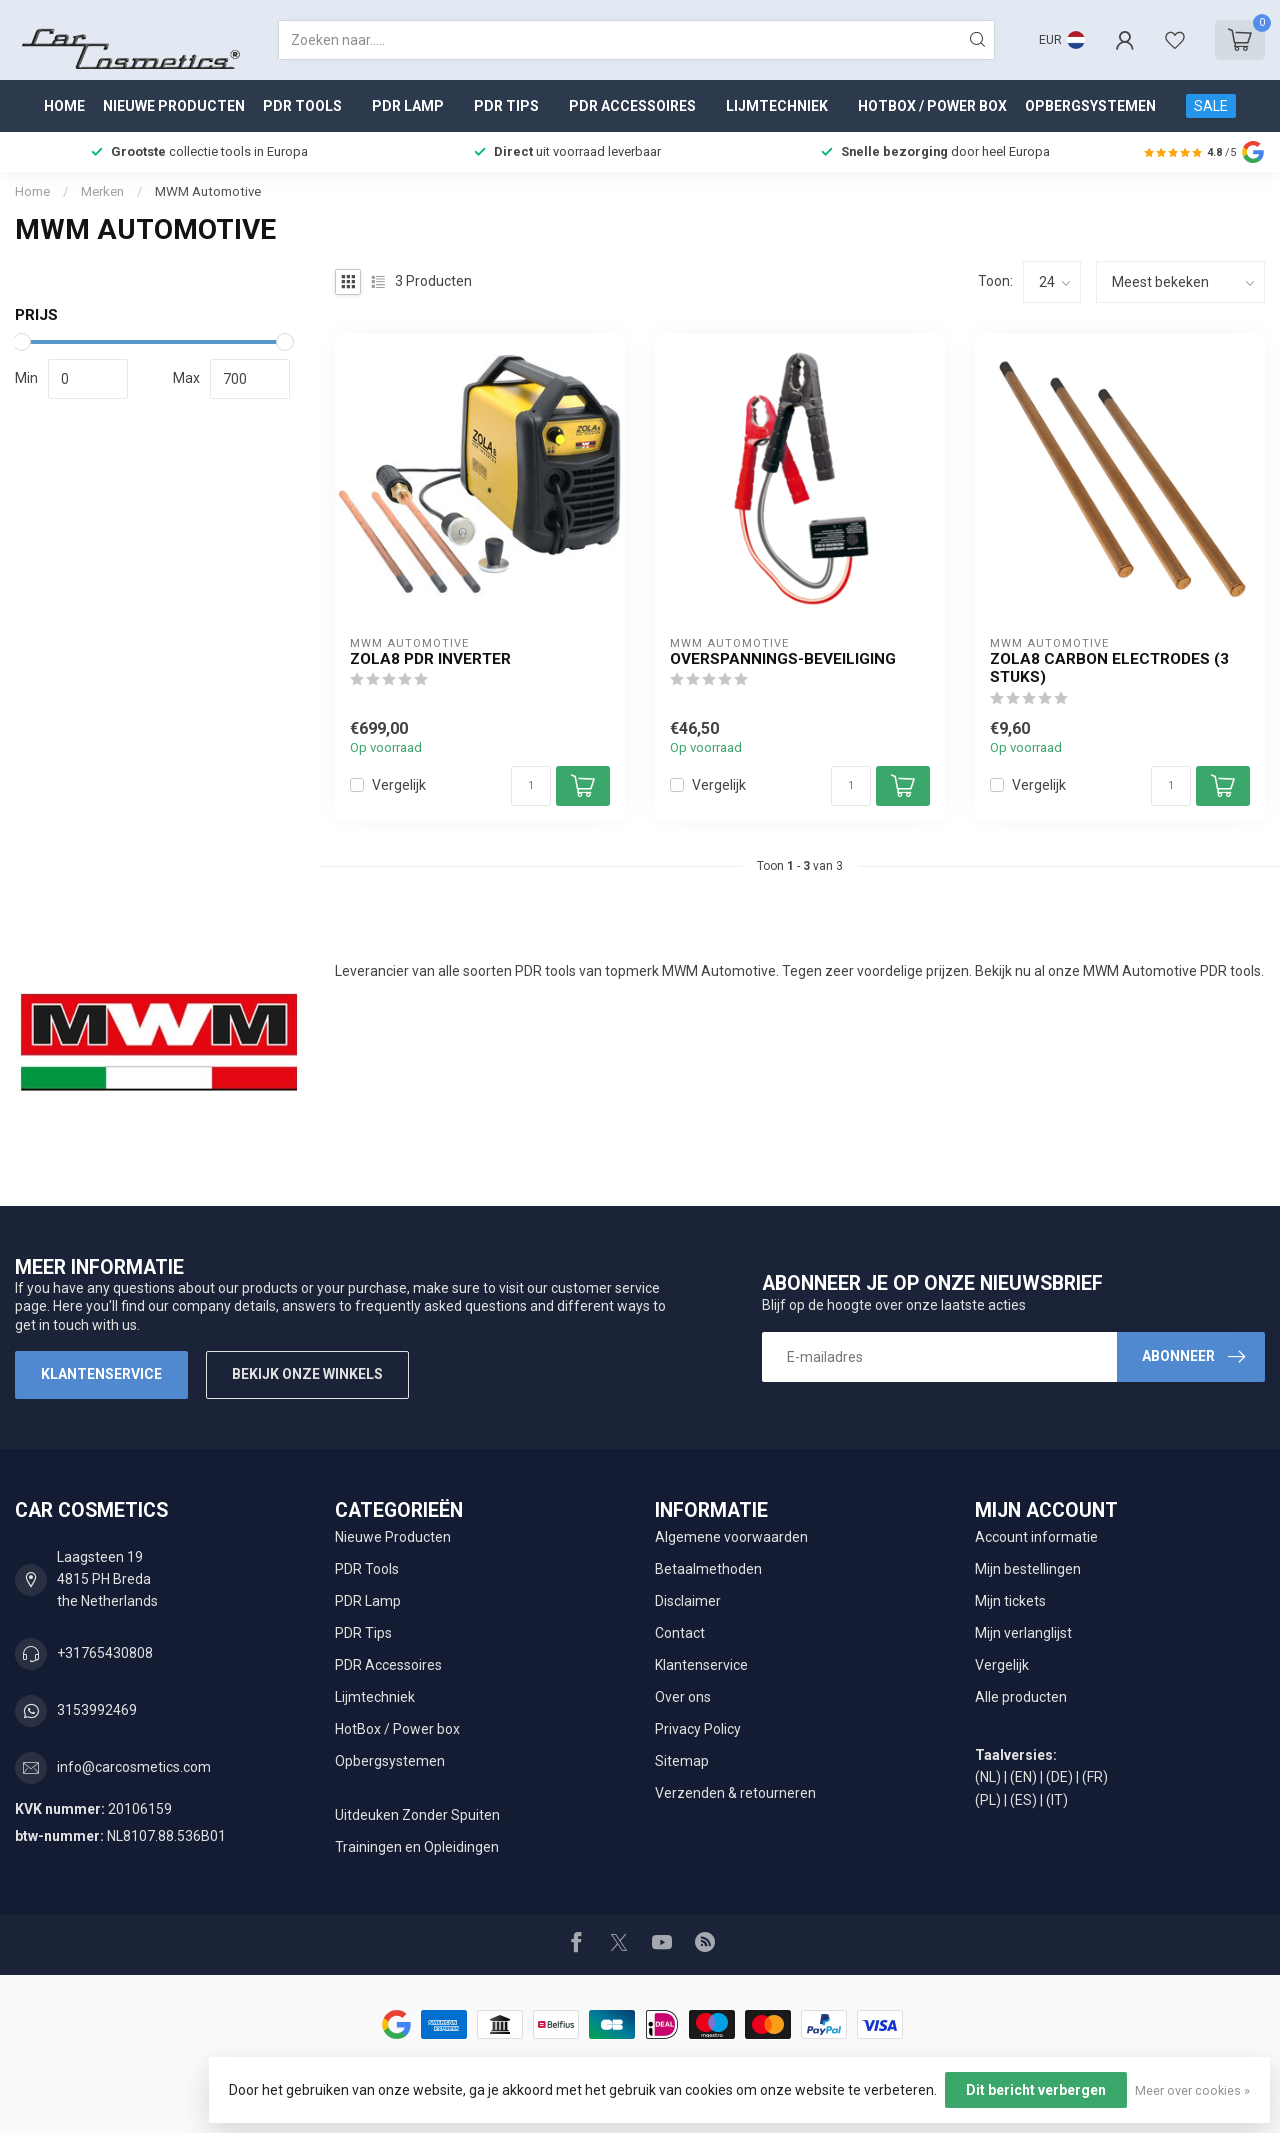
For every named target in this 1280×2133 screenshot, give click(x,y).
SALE (1211, 106)
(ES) (1023, 1800)
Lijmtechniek (777, 106)
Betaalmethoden (708, 1569)
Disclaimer (688, 1601)
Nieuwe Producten (174, 106)
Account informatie (1036, 1537)
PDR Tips (506, 106)
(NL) (988, 1777)
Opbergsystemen (1090, 106)
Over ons (683, 1697)
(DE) (1059, 1777)
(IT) (1057, 1800)
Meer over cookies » (1192, 2090)
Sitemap (682, 1761)
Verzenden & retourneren (735, 1793)
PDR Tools (302, 106)
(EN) (1023, 1777)
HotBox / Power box (932, 106)
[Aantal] (531, 786)
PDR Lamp (408, 106)
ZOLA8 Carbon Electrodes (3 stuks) (1109, 668)
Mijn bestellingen (1028, 1569)
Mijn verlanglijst (1023, 1633)
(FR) (1095, 1777)
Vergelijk (399, 785)
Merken (102, 191)
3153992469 (97, 1710)
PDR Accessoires (632, 106)
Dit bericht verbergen (1036, 2090)
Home (64, 106)
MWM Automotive (208, 191)
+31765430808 (105, 1653)
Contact (680, 1633)
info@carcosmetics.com (134, 1767)
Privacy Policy (698, 1729)
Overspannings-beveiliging (783, 659)
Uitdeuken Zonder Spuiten (417, 1815)
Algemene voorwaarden (731, 1537)
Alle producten (1021, 1697)
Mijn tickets (1010, 1601)
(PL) (988, 1800)
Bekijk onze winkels (307, 1374)
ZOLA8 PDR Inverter (430, 659)
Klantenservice (101, 1374)
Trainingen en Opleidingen (417, 1847)
